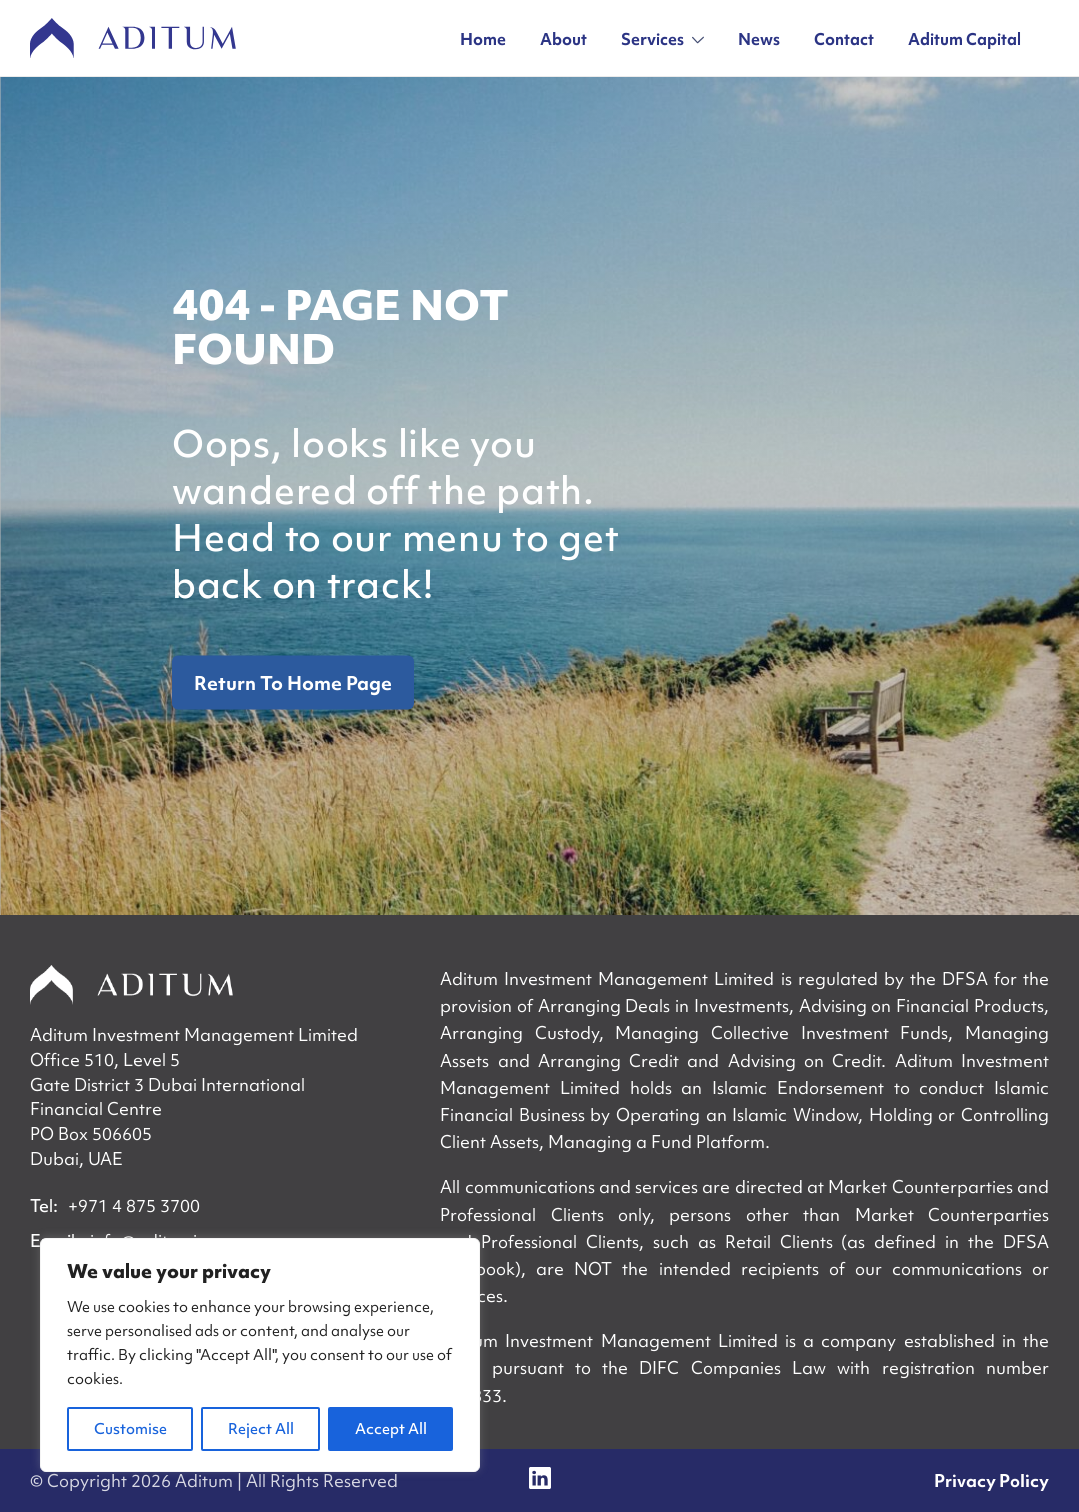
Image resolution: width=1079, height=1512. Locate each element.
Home (483, 39)
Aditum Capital (964, 39)
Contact (844, 39)
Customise (130, 1429)
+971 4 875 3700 (134, 1205)
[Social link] (540, 1478)
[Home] (131, 985)
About (563, 39)
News (759, 39)
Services (662, 39)
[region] (260, 1355)
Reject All (261, 1429)
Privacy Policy (991, 1480)
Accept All (391, 1429)
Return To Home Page (293, 683)
